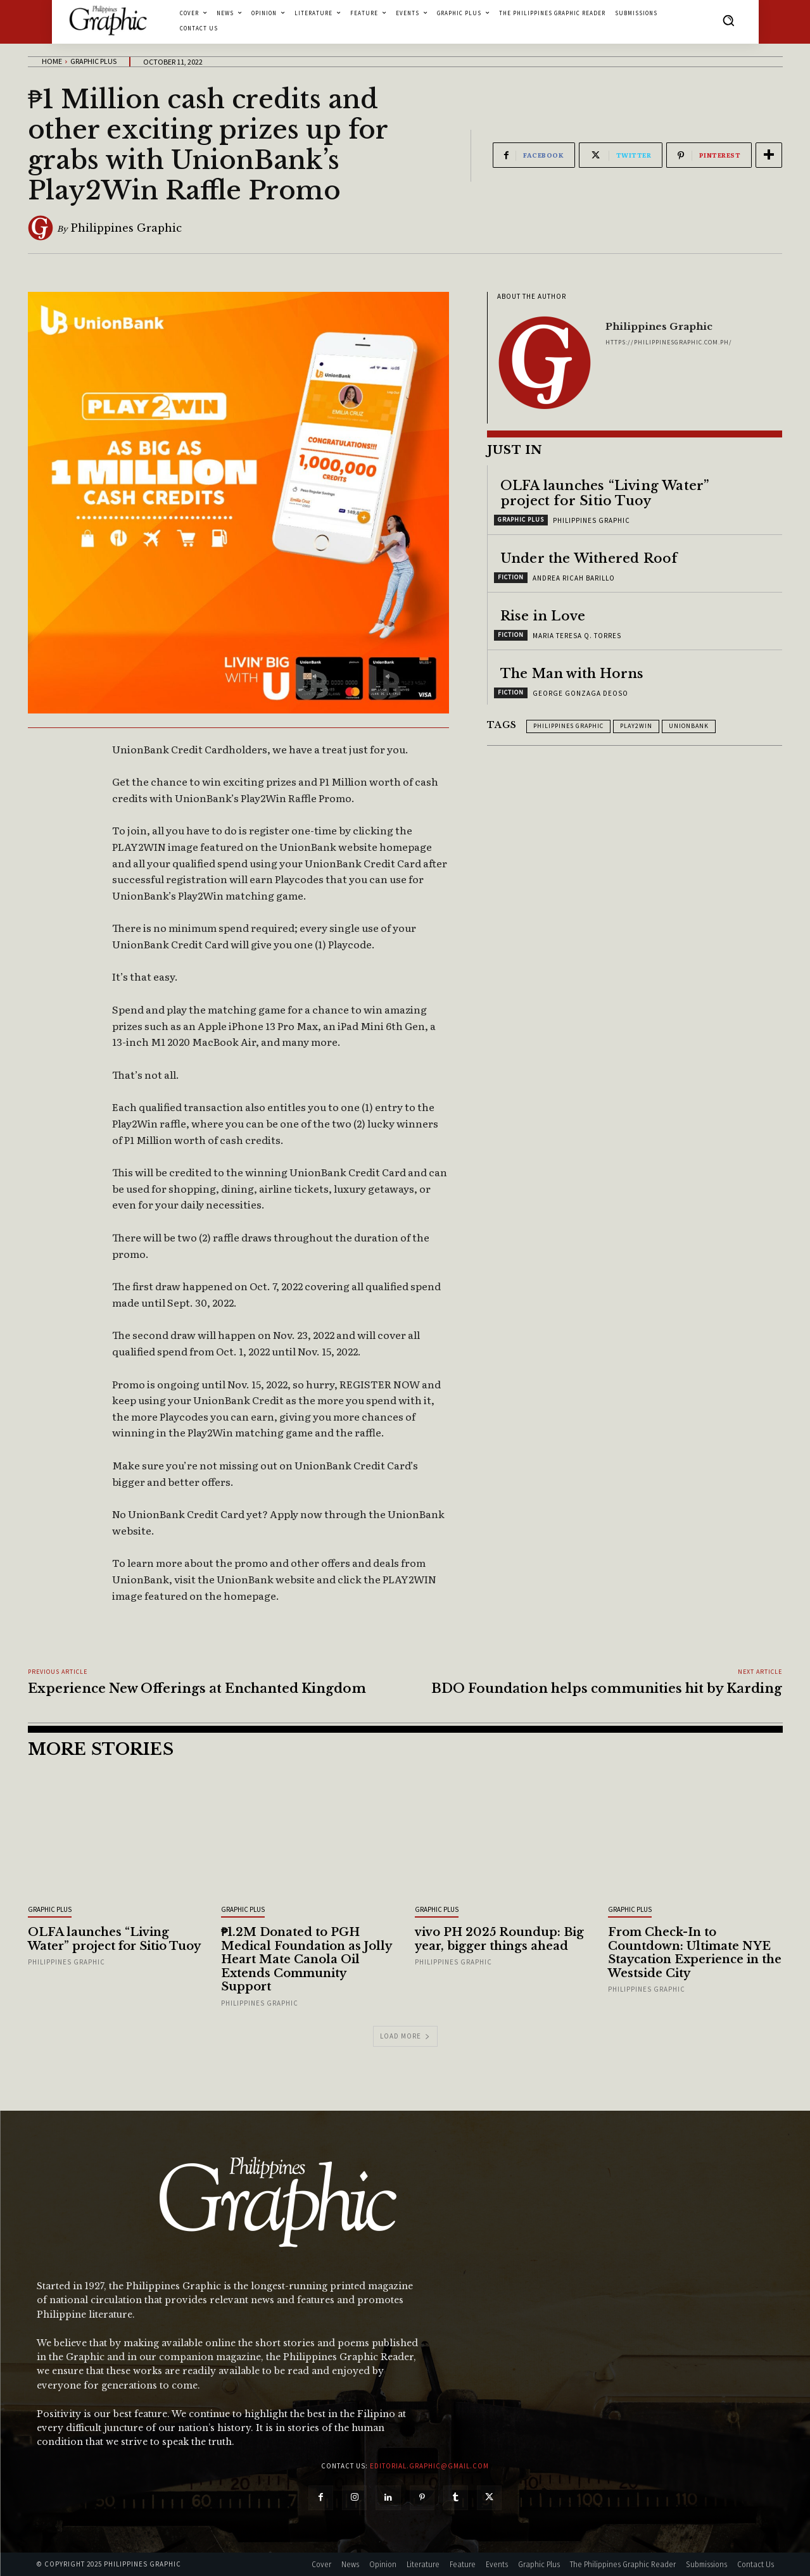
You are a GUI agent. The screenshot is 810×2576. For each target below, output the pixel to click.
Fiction (511, 577)
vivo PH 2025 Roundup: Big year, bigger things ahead (499, 1939)
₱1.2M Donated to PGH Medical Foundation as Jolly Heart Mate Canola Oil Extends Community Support (306, 1959)
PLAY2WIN (636, 726)
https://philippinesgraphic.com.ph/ (668, 342)
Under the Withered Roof (589, 558)
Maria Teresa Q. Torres (577, 635)
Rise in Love (542, 616)
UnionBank (689, 726)
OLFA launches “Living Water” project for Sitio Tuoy (605, 493)
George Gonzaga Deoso (580, 693)
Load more (405, 2036)
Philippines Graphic (126, 228)
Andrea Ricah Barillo (574, 578)
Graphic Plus (93, 61)
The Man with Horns (572, 673)
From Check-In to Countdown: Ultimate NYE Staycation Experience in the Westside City (695, 1952)
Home (52, 61)
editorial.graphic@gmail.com (429, 2465)
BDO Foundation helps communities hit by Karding (606, 1688)
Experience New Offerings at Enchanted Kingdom (197, 1688)
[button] (728, 20)
